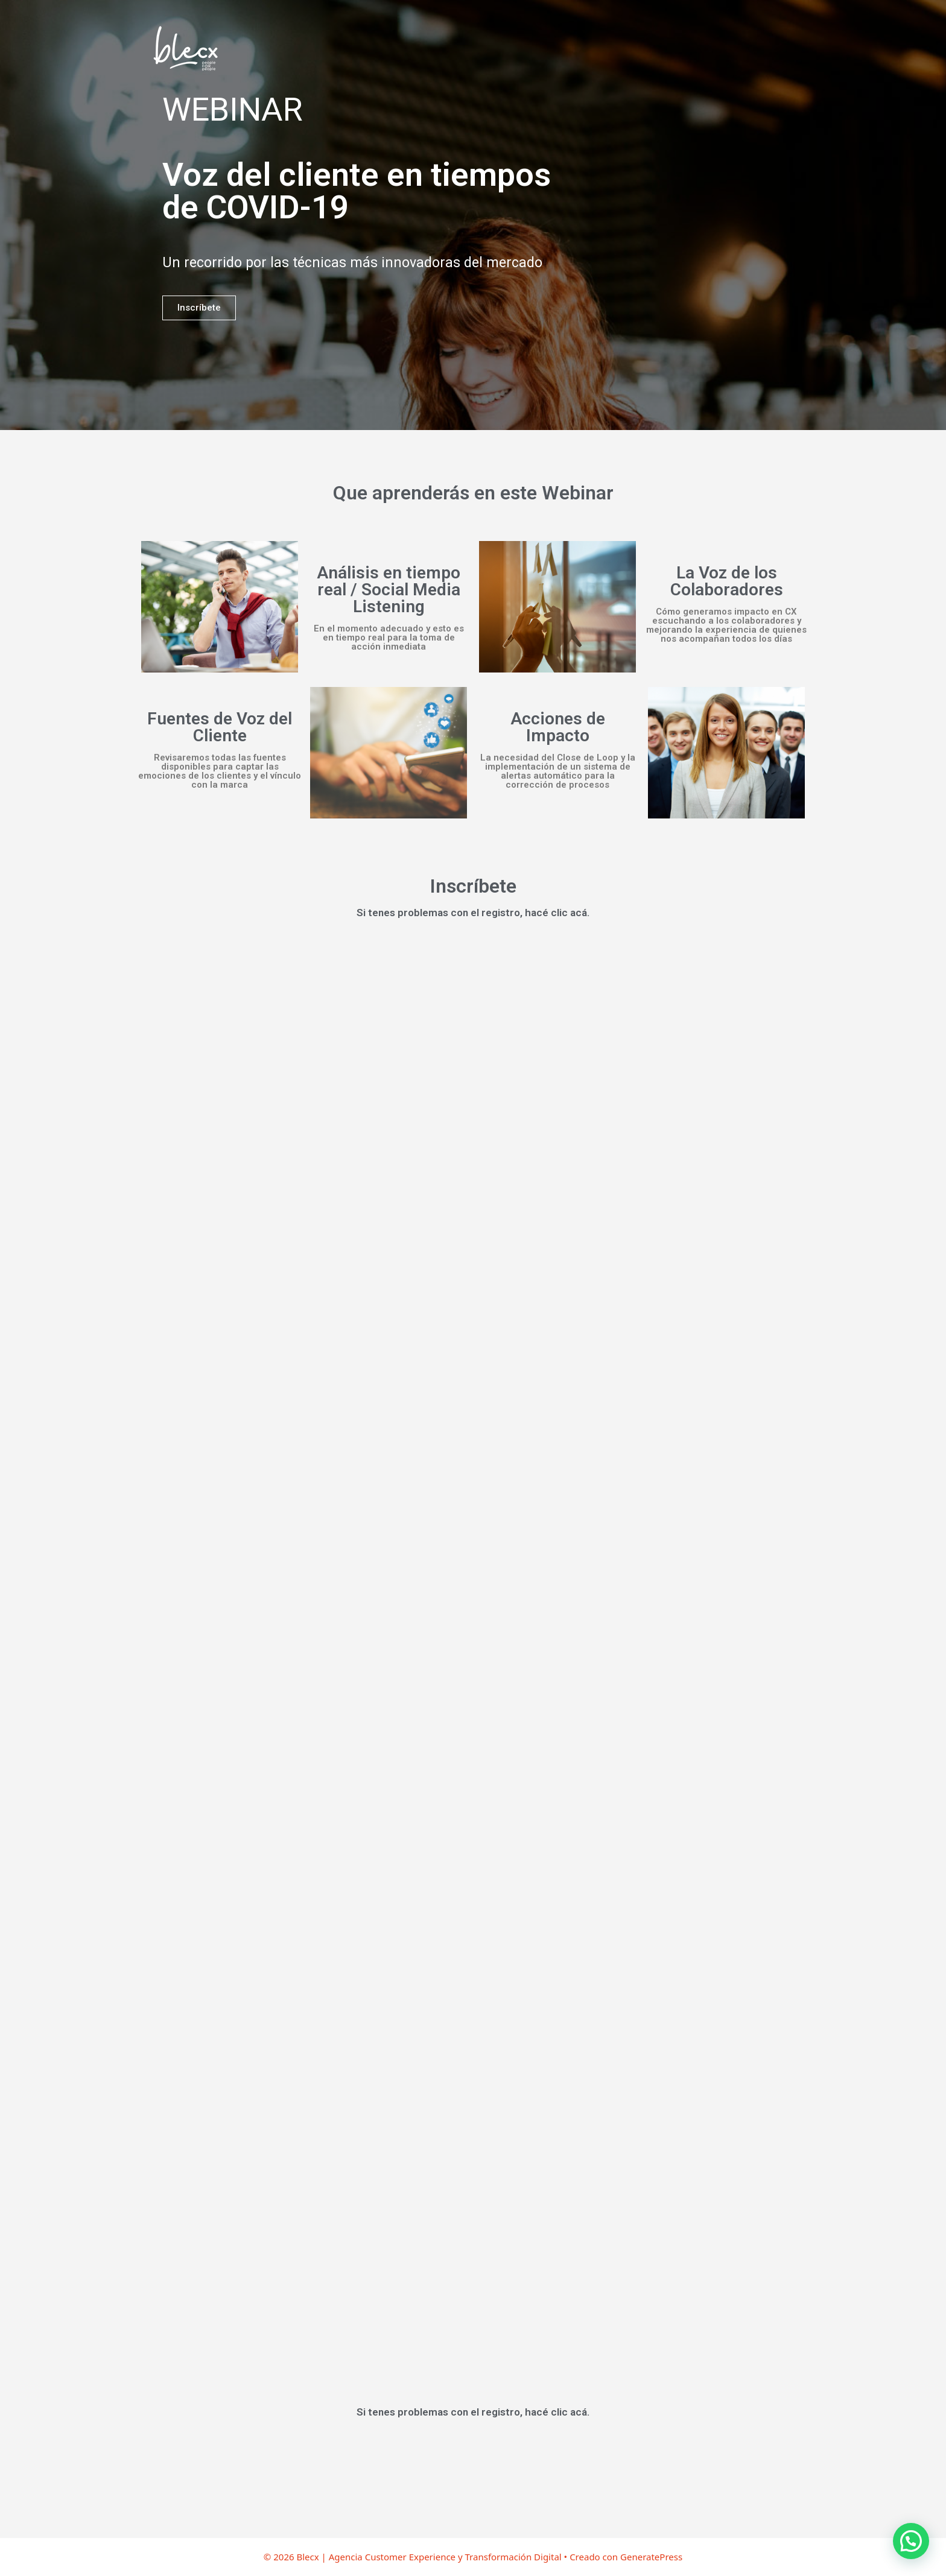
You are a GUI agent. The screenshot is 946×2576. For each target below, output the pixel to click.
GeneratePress (651, 2557)
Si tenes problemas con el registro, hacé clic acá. (473, 913)
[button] (911, 2541)
